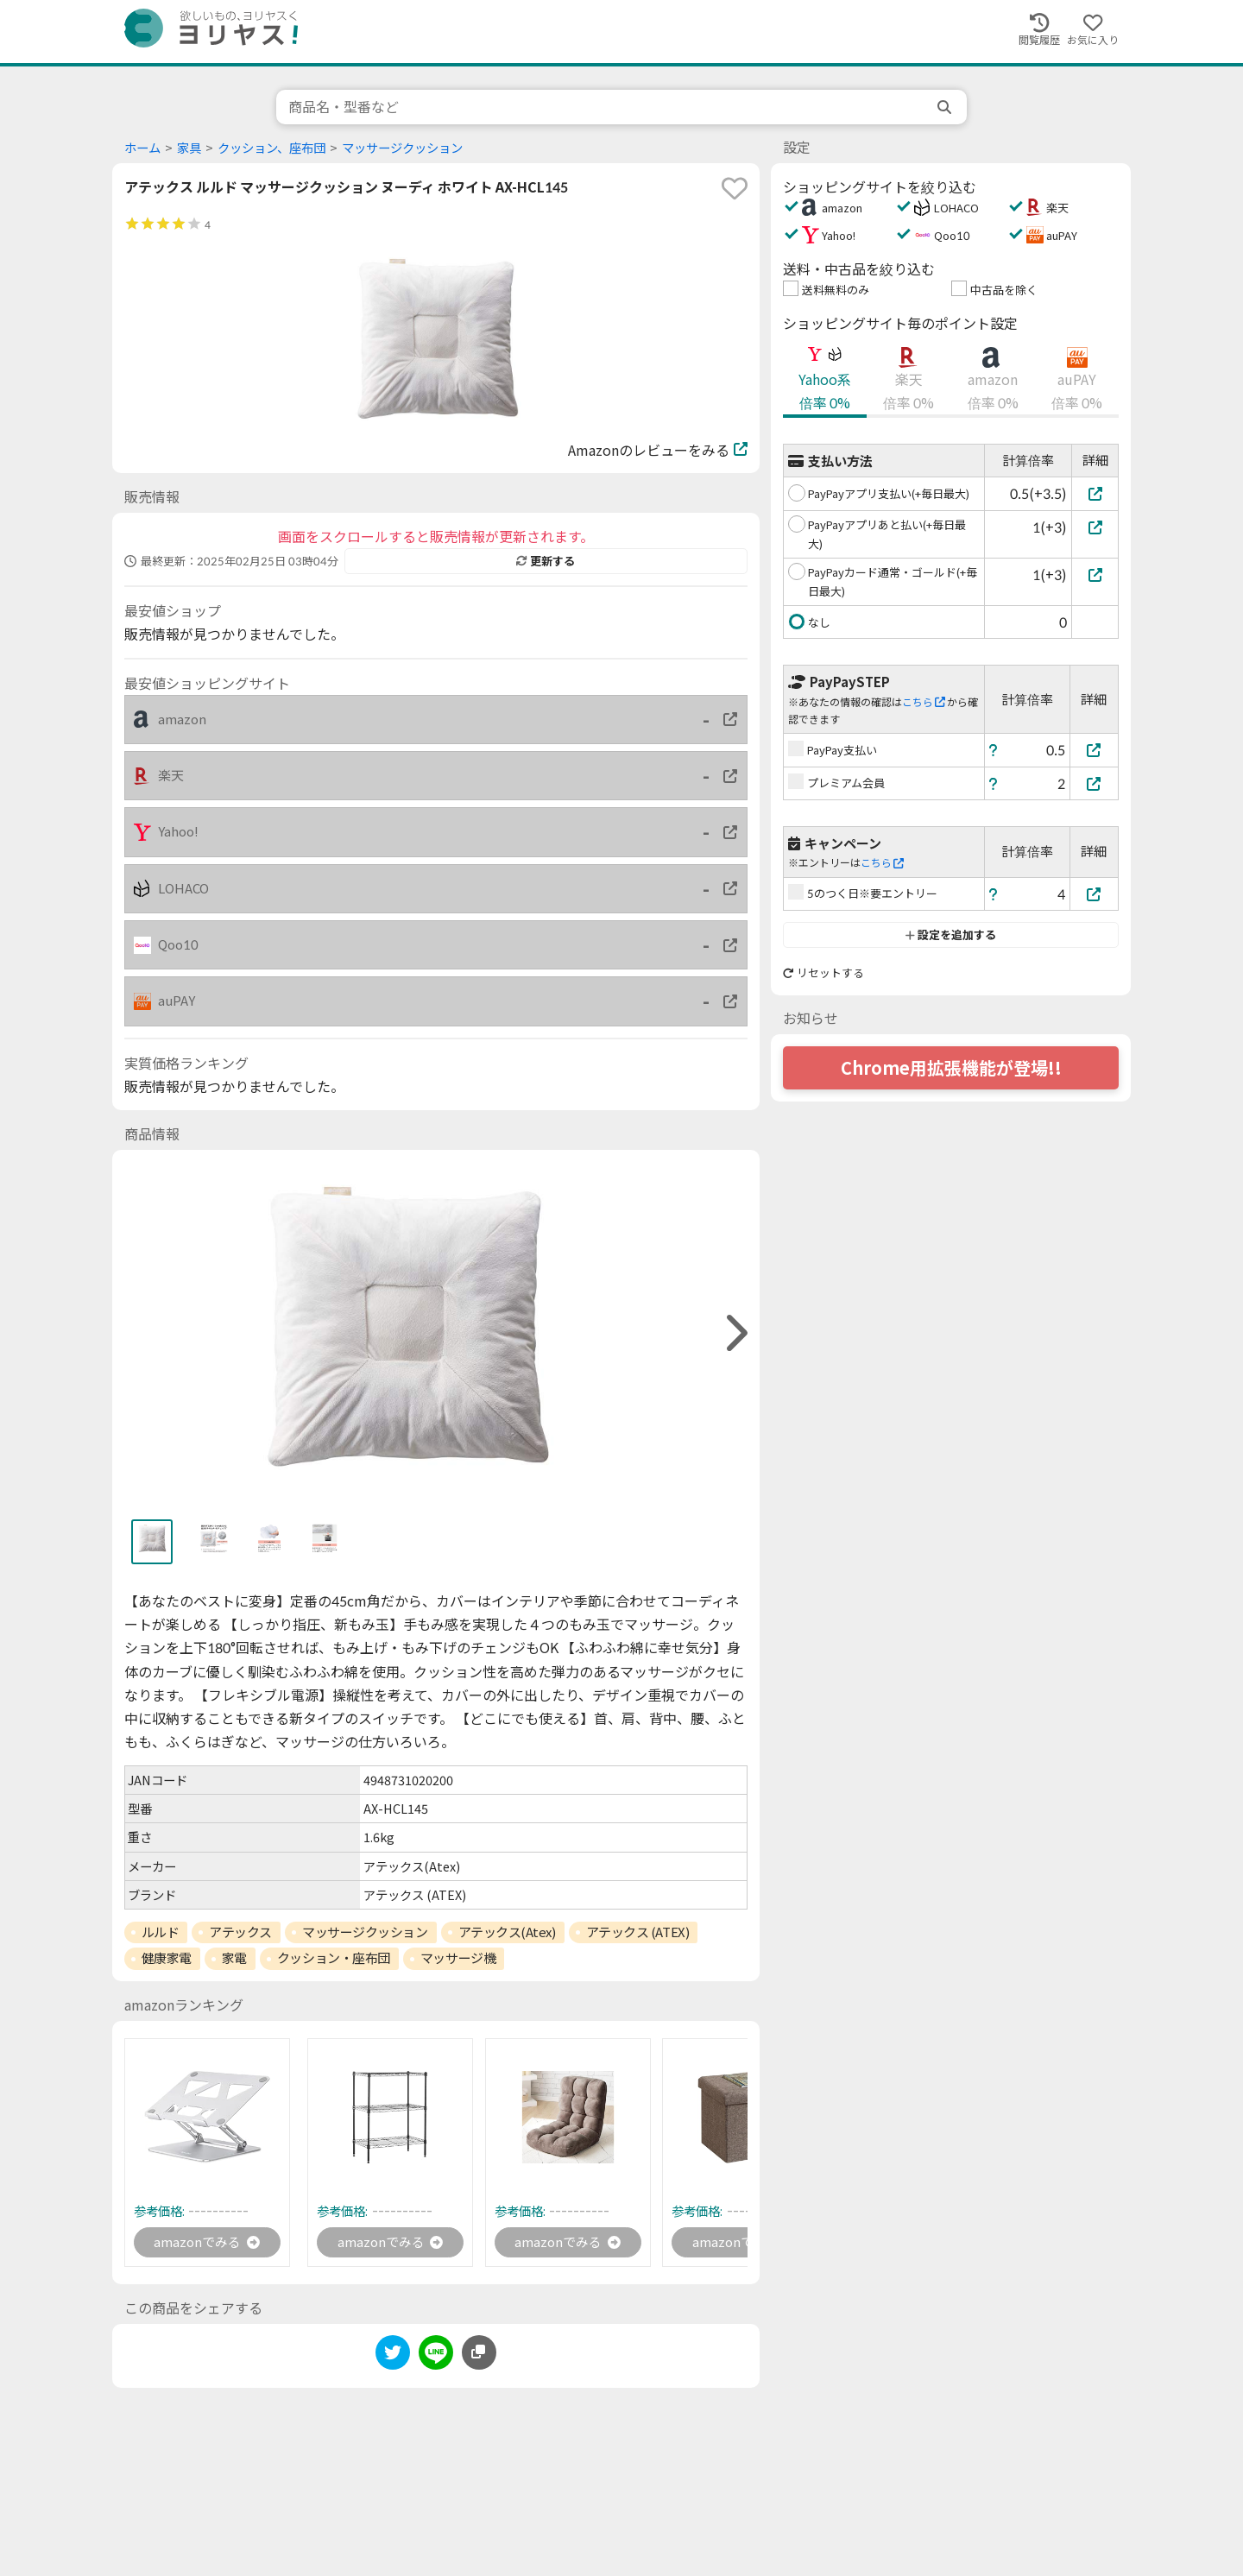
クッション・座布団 (333, 1958)
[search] (946, 107)
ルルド (161, 1932)
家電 (234, 1958)
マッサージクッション (402, 148)
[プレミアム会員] (1094, 783)
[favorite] (735, 188)
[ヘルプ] (993, 749)
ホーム (142, 148)
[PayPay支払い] (1094, 749)
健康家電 (167, 1958)
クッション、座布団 (271, 148)
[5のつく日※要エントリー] (1094, 894)
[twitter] (392, 2357)
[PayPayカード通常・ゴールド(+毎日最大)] (1095, 574)
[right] (735, 1333)
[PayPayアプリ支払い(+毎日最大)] (1095, 493)
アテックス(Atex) (507, 1932)
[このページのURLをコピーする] (479, 2354)
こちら (923, 702)
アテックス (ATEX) (638, 1932)
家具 (189, 148)
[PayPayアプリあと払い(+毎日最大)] (1095, 527)
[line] (435, 2357)
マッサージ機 (457, 1958)
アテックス (240, 1932)
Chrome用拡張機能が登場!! (951, 1068)
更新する (545, 561)
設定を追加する (950, 935)
